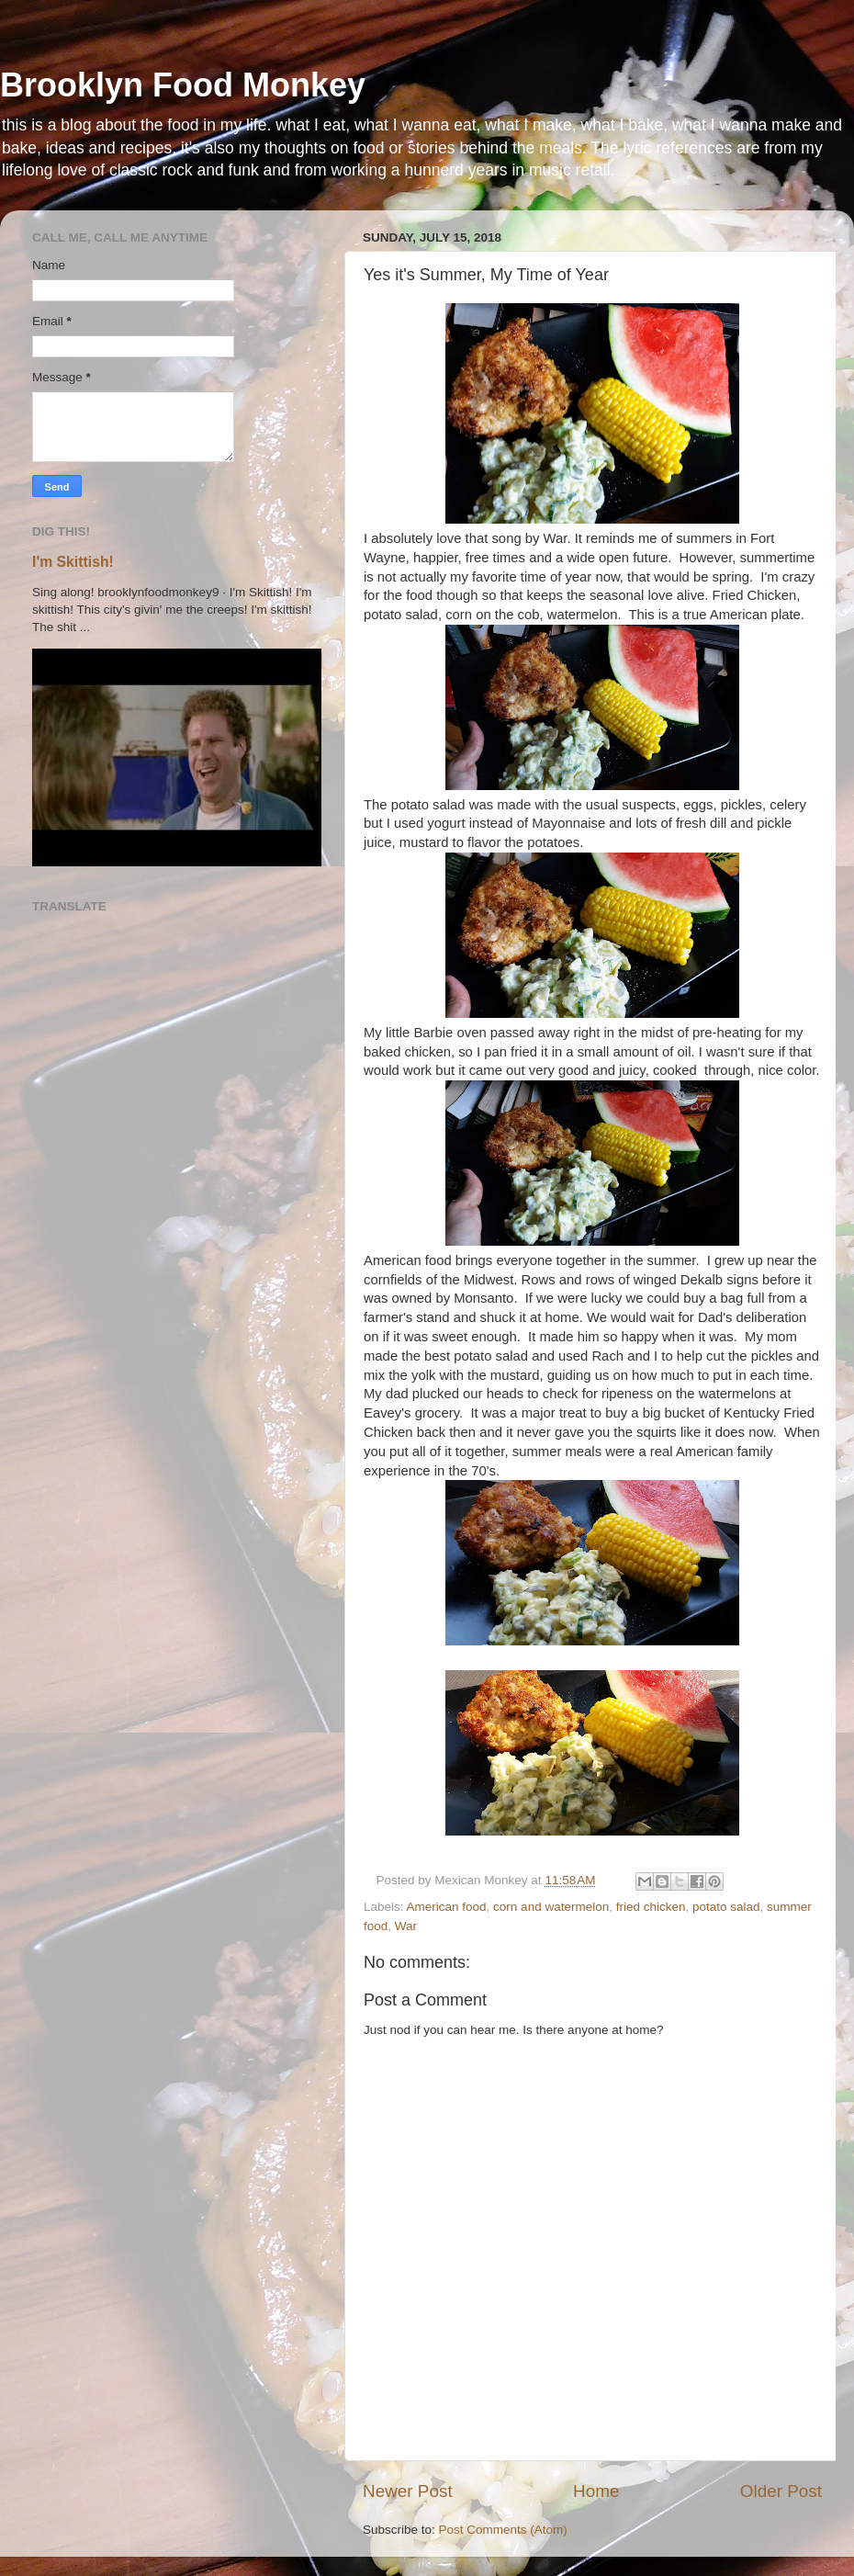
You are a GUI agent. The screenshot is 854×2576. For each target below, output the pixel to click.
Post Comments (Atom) (503, 2529)
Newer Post (408, 2491)
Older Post (781, 2491)
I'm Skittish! (73, 562)
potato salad (726, 1907)
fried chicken (651, 1907)
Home (596, 2491)
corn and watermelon (551, 1907)
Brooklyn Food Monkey (182, 85)
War (406, 1926)
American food (447, 1907)
